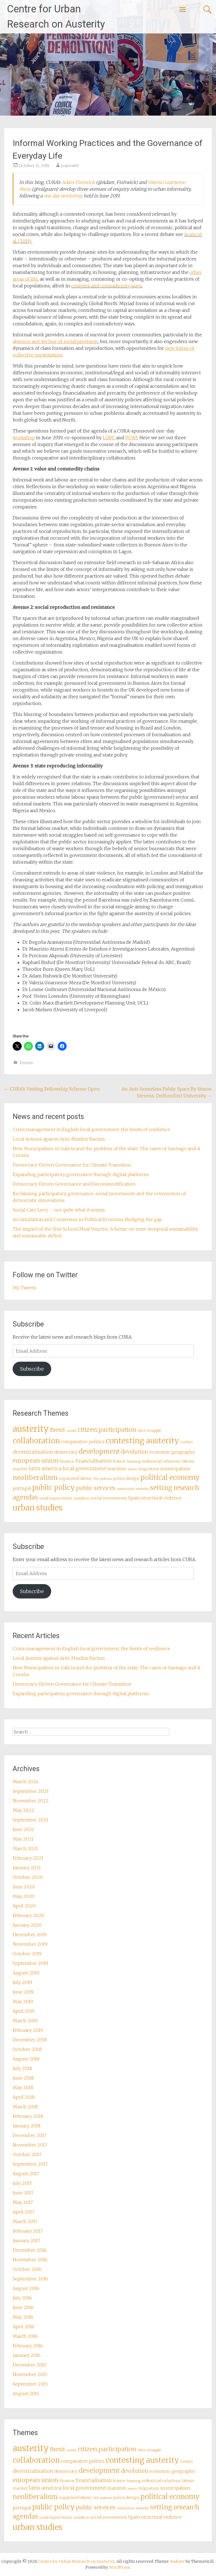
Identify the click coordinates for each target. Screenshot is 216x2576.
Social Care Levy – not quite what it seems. (59, 1210)
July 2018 (22, 2068)
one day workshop (63, 196)
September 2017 (30, 2164)
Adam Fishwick (78, 182)
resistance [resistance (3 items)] (125, 1489)
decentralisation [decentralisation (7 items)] (33, 1452)
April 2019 (24, 2011)
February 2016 (28, 2345)
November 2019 (30, 1944)
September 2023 (30, 1791)
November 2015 (30, 2374)
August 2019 (26, 1973)
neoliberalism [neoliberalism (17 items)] (35, 1477)
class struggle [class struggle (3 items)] (149, 1430)
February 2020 (28, 1915)
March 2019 (25, 2020)
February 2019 (28, 2030)
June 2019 (23, 1992)
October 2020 (28, 1877)
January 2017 (26, 2240)
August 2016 (26, 2288)
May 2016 (23, 2317)
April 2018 (24, 2097)
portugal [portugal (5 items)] (22, 1488)
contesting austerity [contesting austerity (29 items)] (142, 1440)
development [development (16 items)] (99, 1451)
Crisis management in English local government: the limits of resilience (91, 1129)
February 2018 (28, 2116)
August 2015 (26, 2393)
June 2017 (23, 2193)
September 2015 (30, 2384)
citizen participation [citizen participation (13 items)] (107, 1429)
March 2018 (25, 2106)
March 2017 (25, 2221)
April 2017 (23, 2212)
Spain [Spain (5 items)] (134, 1498)
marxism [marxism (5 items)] (117, 1468)
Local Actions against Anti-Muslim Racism (59, 1139)
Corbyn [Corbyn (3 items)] (186, 1442)
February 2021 (28, 1858)
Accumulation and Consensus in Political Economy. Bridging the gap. (88, 1219)
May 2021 (23, 1839)
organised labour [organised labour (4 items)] (75, 1478)
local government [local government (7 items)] (84, 1468)
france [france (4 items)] (119, 1461)
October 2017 (27, 2154)
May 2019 (23, 2001)
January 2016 (26, 2355)
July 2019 (22, 1982)
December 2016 (30, 2250)
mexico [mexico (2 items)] (132, 1469)
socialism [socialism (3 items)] (81, 1498)
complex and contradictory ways (106, 286)
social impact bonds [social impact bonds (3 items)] (55, 1498)
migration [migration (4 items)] (148, 1468)
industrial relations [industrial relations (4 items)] (161, 1461)
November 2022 (31, 1800)
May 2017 (23, 2202)
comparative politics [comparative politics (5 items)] (83, 1441)
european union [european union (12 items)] (35, 1460)
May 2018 (23, 2087)
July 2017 (22, 2183)
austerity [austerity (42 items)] (31, 1429)
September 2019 (30, 1963)
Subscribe (32, 1369)
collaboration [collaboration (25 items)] (36, 1440)
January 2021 (27, 1867)
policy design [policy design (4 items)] (126, 1478)
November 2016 (30, 2259)
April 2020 (24, 1906)
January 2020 (27, 1925)
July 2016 (22, 2298)
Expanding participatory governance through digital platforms (81, 1174)
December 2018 (30, 2040)
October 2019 (27, 1953)
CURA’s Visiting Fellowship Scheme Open (52, 1089)
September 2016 (30, 2279)
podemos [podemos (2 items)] (106, 1479)
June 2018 (23, 2078)
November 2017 (30, 2145)
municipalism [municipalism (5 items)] (175, 1468)
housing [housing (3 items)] (134, 1461)
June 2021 (23, 1829)
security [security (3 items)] (142, 1489)
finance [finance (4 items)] (66, 1461)
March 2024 (26, 1781)
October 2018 (27, 2049)
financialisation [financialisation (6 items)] (93, 1461)
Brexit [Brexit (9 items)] (57, 1429)
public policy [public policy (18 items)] (53, 1487)
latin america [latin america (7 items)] (45, 1468)
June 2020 (24, 1887)
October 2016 (27, 2269)
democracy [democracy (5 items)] (66, 1452)
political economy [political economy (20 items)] (170, 1477)
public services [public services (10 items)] (95, 1488)
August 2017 (26, 2173)
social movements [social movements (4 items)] (108, 1498)
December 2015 (29, 2365)
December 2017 (29, 2135)
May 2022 (23, 1810)
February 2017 (28, 2231)
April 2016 (24, 2326)
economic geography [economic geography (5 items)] (172, 1452)
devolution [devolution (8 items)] (134, 1452)
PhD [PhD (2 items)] (96, 1479)
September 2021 (30, 1820)
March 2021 (25, 1848)
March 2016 (25, 2336)
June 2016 (23, 2307)
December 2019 (30, 1934)
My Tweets (24, 1288)
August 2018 (26, 2059)
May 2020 (23, 1896)
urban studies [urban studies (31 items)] (37, 1507)
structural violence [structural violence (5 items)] (161, 1498)
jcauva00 (70, 165)
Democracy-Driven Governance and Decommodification (74, 1184)
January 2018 (26, 2126)
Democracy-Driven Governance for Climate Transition (72, 1165)
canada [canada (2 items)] (71, 1431)
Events (26, 1062)
